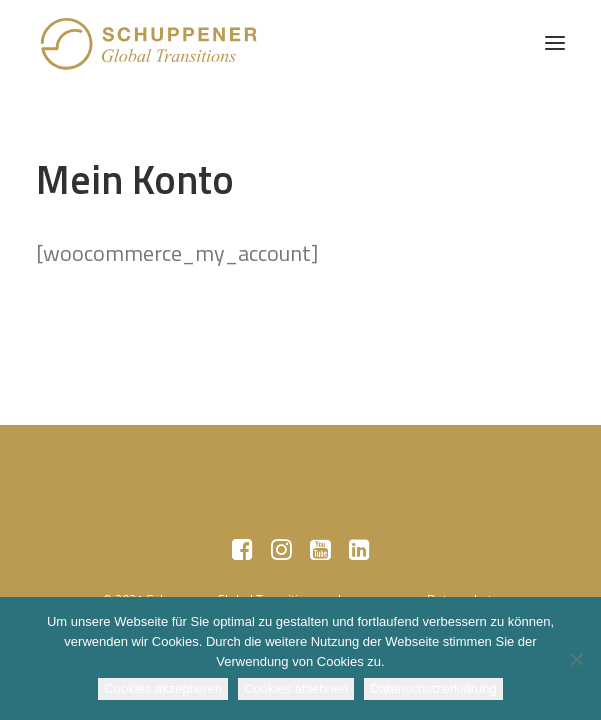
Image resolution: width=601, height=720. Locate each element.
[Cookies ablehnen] (576, 659)
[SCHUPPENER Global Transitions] (150, 42)
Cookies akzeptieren (163, 688)
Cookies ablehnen (296, 688)
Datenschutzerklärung (433, 688)
